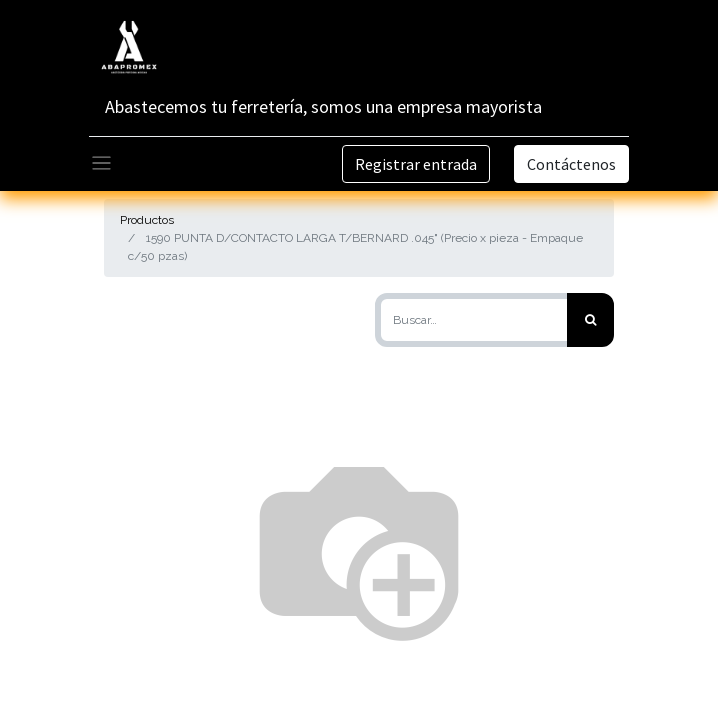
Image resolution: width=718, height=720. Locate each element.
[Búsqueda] (590, 320)
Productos (147, 220)
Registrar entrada (416, 164)
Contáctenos (571, 164)
